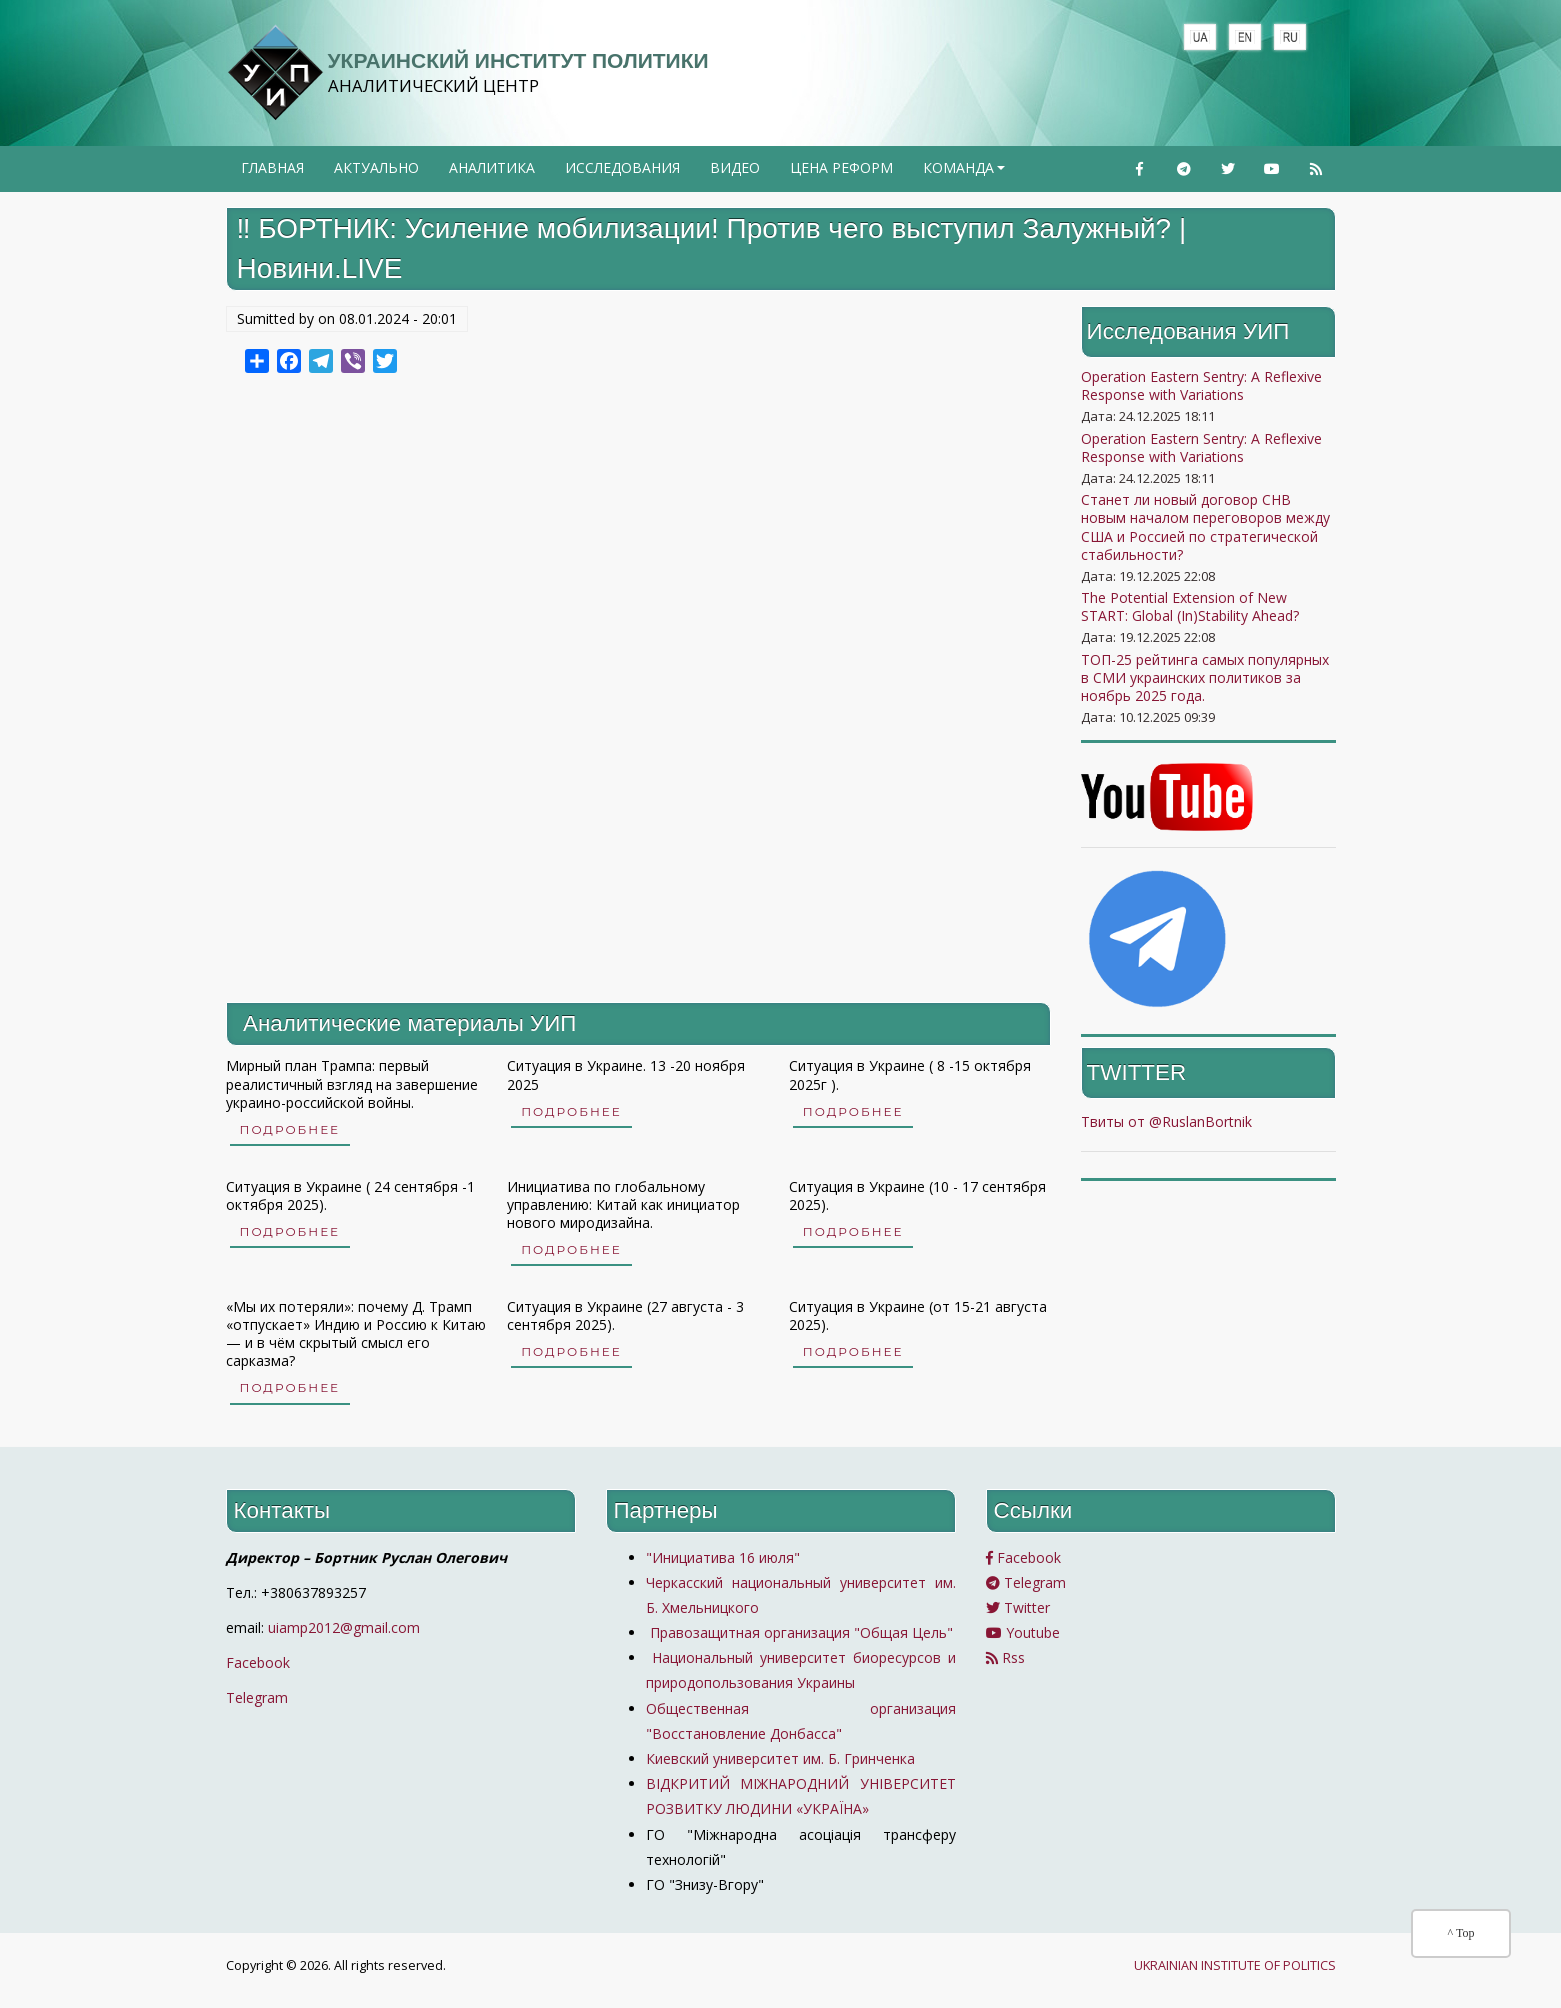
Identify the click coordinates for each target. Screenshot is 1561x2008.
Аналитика (492, 167)
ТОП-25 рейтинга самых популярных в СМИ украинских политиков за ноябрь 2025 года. (1205, 677)
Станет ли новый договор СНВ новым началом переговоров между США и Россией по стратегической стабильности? (1205, 527)
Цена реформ (841, 167)
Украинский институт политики (518, 60)
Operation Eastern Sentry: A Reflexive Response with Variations (1201, 385)
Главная (272, 167)
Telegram (257, 1697)
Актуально (376, 167)
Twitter (1018, 1607)
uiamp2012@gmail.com (344, 1627)
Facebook (258, 1662)
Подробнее (290, 1129)
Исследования (622, 167)
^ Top (1461, 1933)
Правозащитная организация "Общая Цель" (799, 1632)
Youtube (1023, 1632)
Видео (735, 167)
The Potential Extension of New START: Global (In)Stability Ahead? (1190, 606)
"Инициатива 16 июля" (723, 1557)
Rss (1005, 1657)
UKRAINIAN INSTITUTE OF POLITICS (1235, 1965)
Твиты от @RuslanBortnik (1166, 1121)
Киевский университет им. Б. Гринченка (782, 1758)
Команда (966, 174)
